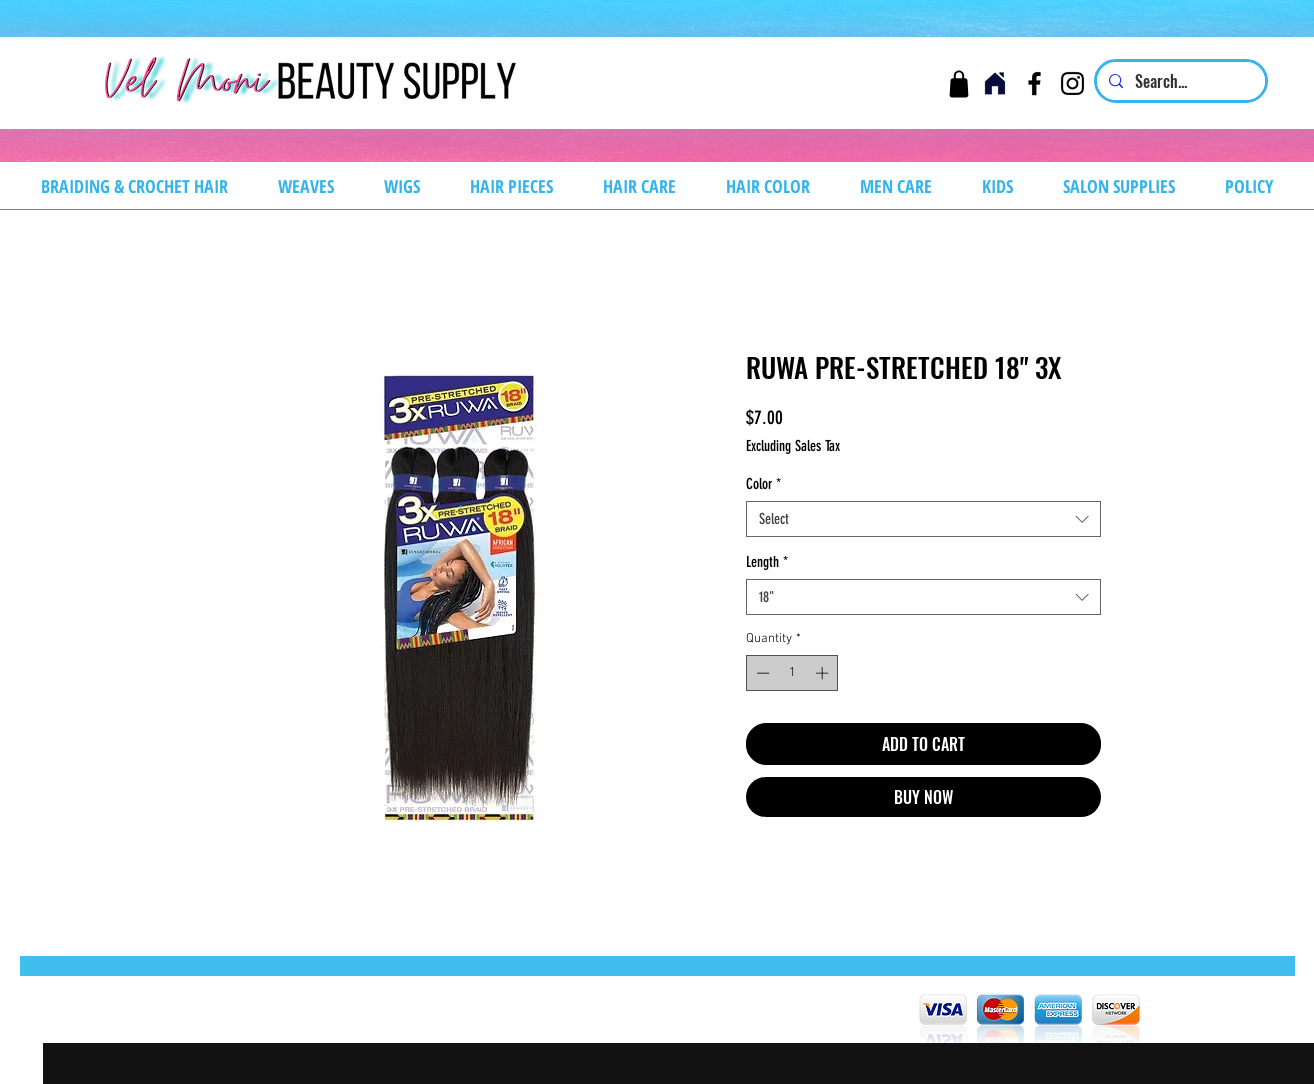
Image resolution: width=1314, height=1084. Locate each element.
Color (763, 484)
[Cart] (958, 83)
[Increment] (824, 673)
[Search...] (1179, 81)
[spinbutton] (792, 673)
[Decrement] (761, 673)
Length (767, 562)
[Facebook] (1034, 83)
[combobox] (923, 519)
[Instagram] (1072, 83)
